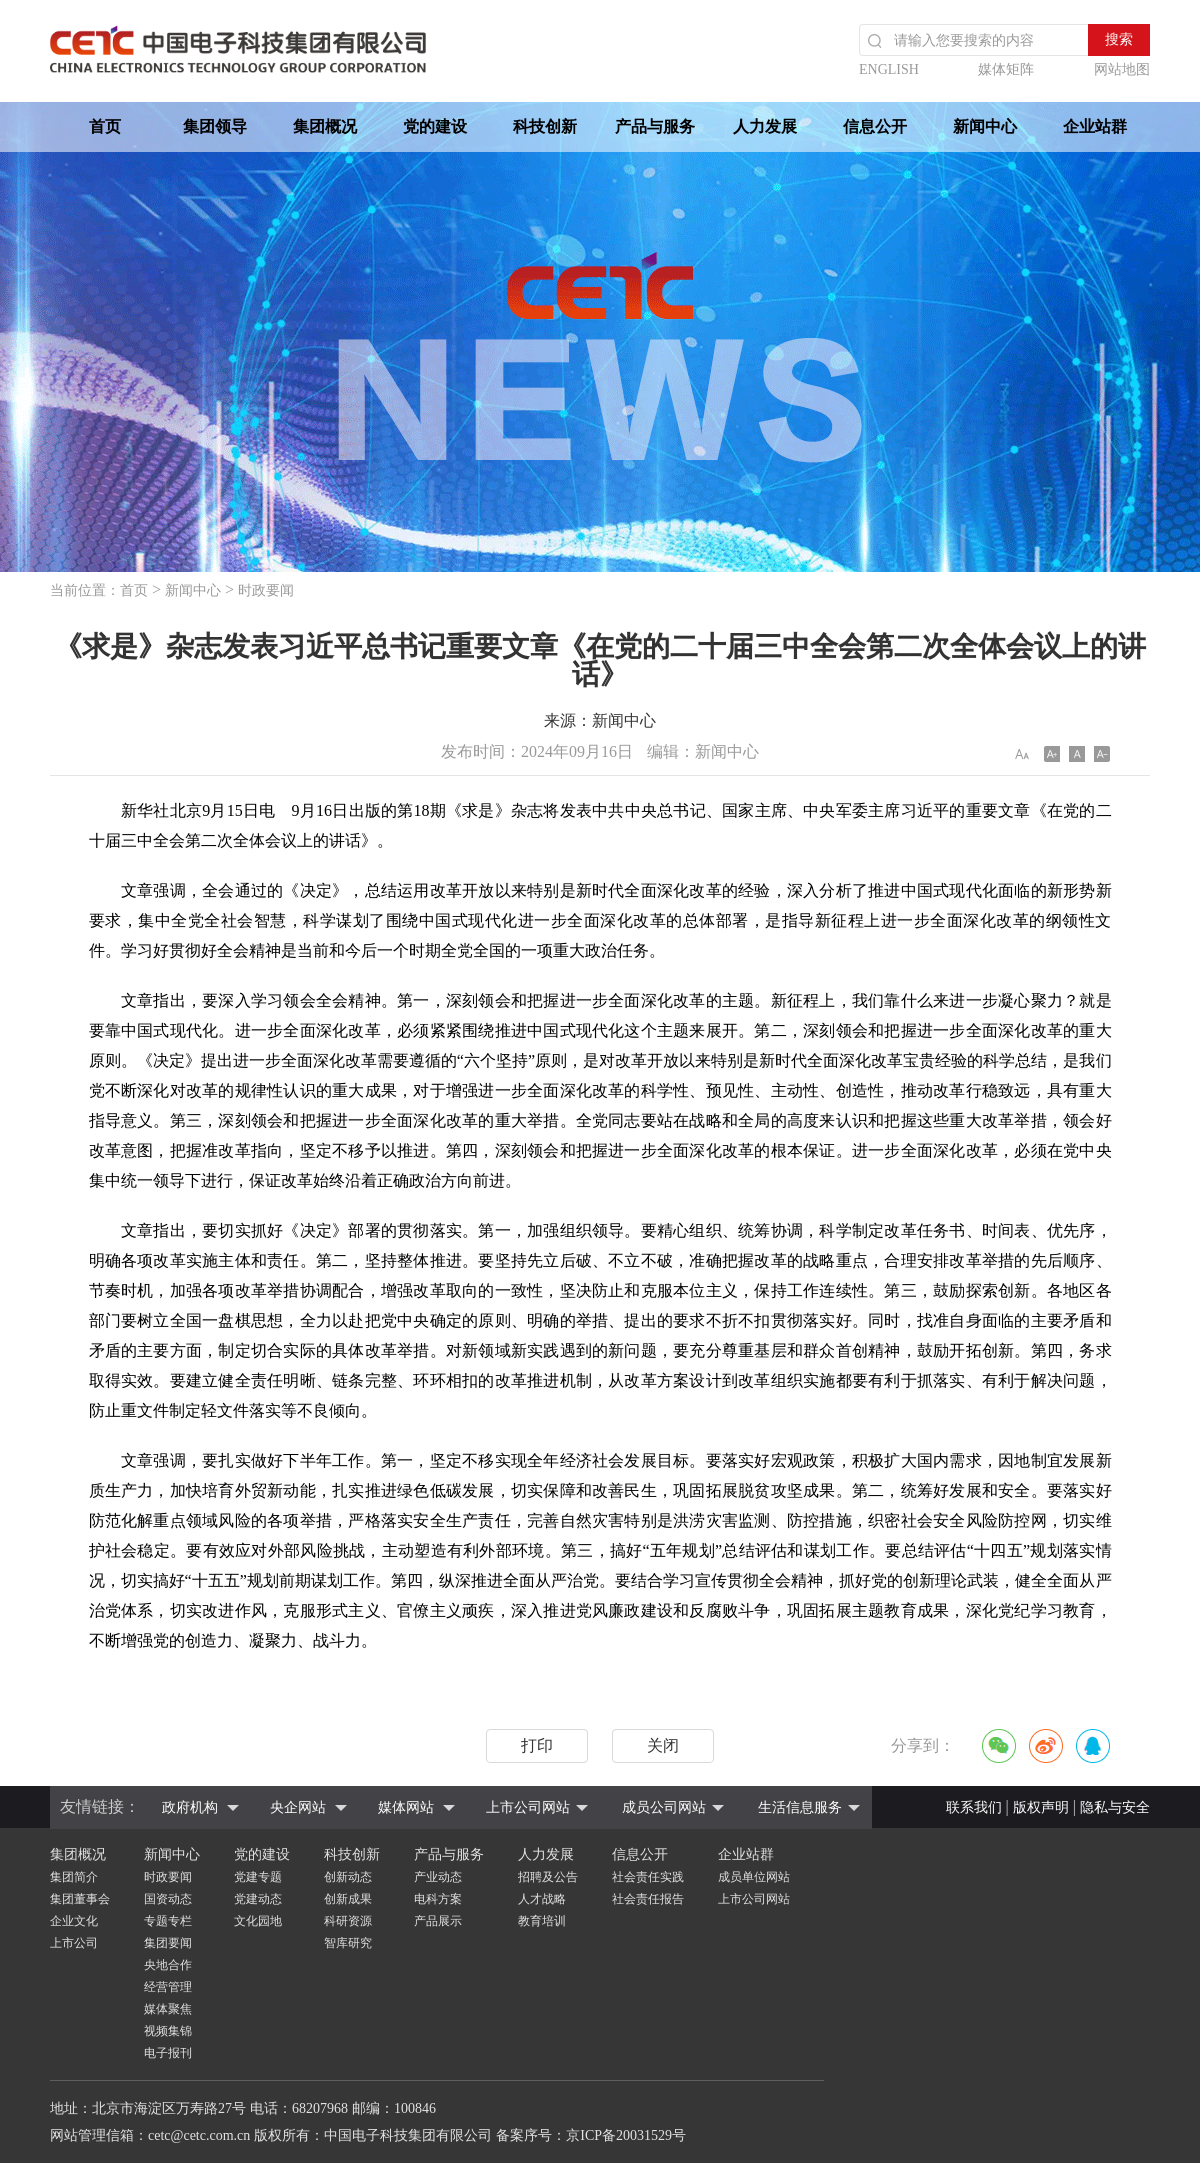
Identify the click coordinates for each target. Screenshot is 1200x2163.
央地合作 (168, 1965)
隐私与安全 (1115, 1807)
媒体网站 (406, 1807)
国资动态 (168, 1899)
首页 (105, 126)
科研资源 (348, 1921)
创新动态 (348, 1877)
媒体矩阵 (1006, 69)
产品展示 (438, 1921)
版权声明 (1041, 1807)
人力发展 (765, 126)
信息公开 (875, 126)
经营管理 (168, 1987)
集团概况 (325, 126)
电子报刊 (168, 2053)
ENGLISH (889, 69)
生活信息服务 (800, 1807)
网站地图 (1122, 69)
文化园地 (258, 1921)
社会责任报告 (648, 1899)
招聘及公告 (548, 1877)
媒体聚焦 (168, 2009)
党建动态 (258, 1899)
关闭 (663, 1745)
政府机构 (190, 1807)
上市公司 (74, 1943)
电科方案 (438, 1899)
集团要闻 (168, 1943)
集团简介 (74, 1877)
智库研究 (348, 1943)
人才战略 (542, 1899)
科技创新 (545, 126)
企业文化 (74, 1921)
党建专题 (258, 1877)
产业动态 (438, 1877)
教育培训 (542, 1921)
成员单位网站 (754, 1877)
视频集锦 (168, 2031)
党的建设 (435, 126)
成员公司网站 (664, 1807)
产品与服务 (655, 126)
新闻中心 (985, 126)
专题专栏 (168, 1921)
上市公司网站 (528, 1807)
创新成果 (348, 1899)
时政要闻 (266, 590)
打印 (537, 1745)
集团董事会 (80, 1899)
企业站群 (1095, 126)
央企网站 (298, 1807)
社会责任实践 (648, 1877)
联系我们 (974, 1807)
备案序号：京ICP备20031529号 (591, 2135)
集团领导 (215, 126)
